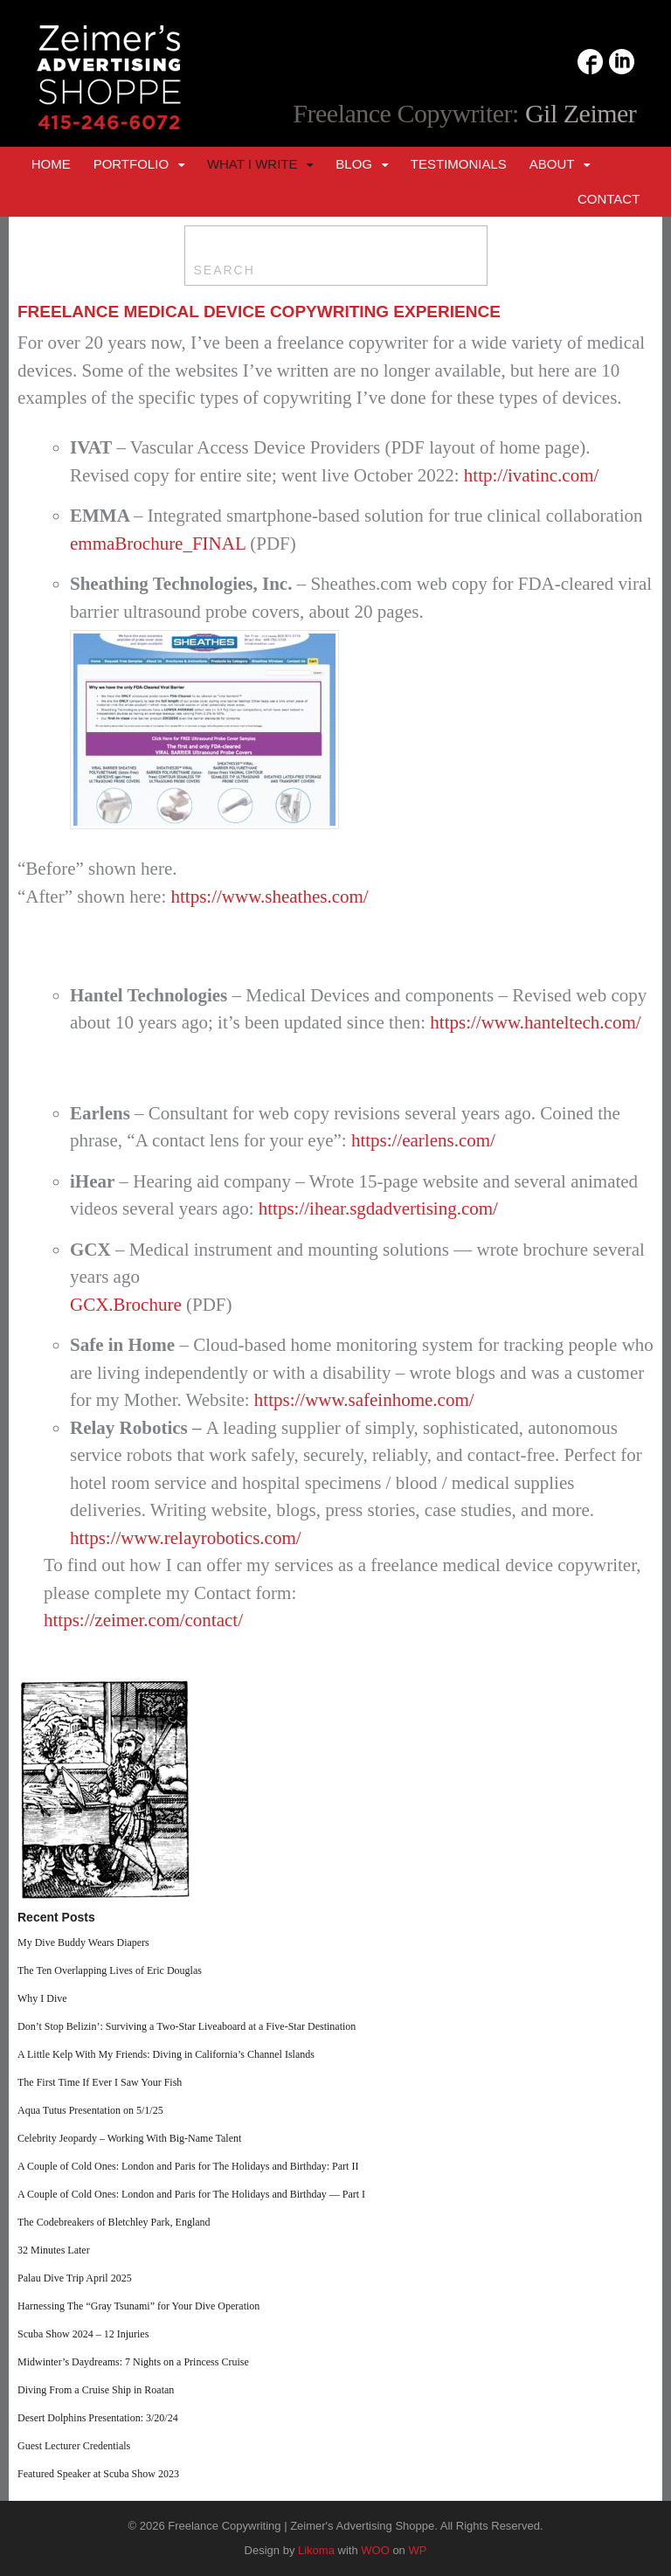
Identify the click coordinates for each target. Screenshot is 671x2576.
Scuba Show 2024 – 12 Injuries (83, 2334)
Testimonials (459, 163)
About (552, 163)
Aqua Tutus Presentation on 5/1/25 (90, 2110)
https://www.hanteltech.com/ (535, 1022)
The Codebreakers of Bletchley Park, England (114, 2222)
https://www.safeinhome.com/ (364, 1399)
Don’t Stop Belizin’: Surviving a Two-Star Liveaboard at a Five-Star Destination (186, 2026)
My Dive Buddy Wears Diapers (83, 1942)
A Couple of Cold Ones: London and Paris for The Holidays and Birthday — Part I (191, 2194)
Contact (609, 198)
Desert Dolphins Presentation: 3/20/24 (97, 2418)
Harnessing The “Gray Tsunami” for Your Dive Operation (138, 2306)
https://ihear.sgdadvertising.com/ (378, 1208)
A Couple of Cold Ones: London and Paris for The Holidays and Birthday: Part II (187, 2166)
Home (51, 163)
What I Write (252, 163)
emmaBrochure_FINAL (160, 543)
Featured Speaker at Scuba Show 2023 (98, 2474)
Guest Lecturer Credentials (73, 2446)
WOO (375, 2550)
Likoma (316, 2550)
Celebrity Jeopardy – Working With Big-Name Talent (129, 2138)
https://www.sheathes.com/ (270, 896)
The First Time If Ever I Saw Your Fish (99, 2082)
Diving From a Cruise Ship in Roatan (95, 2390)
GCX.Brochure (126, 1304)
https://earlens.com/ (423, 1140)
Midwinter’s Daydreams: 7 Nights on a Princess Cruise (133, 2362)
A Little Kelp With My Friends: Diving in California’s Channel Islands (166, 2054)
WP (417, 2550)
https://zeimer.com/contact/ (143, 1620)
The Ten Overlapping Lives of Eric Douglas (109, 1970)
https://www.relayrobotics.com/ (185, 1537)
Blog (354, 163)
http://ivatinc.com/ (531, 475)
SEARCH (224, 270)
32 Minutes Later (53, 2250)
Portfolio (131, 163)
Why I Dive (42, 1998)
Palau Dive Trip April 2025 (74, 2278)
